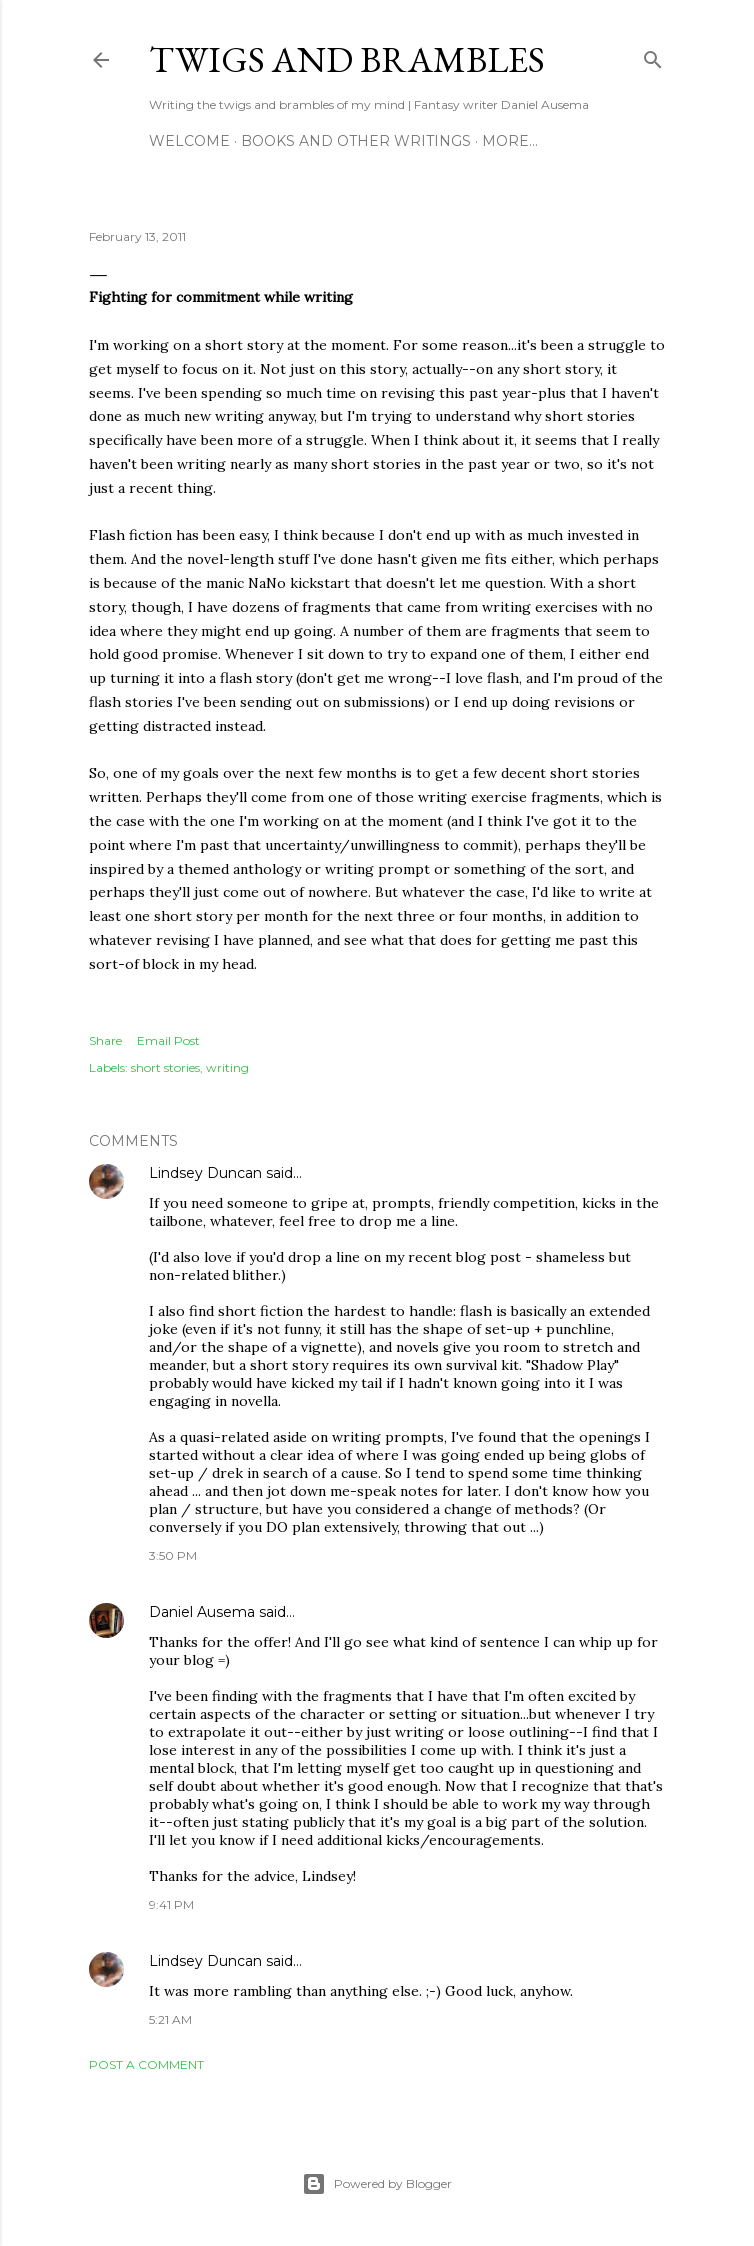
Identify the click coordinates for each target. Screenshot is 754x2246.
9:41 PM (171, 1904)
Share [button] (105, 1040)
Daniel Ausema (202, 1612)
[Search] (653, 55)
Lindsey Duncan (205, 1173)
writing (227, 1067)
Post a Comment (146, 2064)
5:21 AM (170, 2019)
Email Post (168, 1040)
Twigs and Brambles (347, 59)
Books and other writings (356, 141)
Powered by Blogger (377, 2184)
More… (510, 141)
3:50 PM (173, 1555)
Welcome (189, 141)
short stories (165, 1067)
